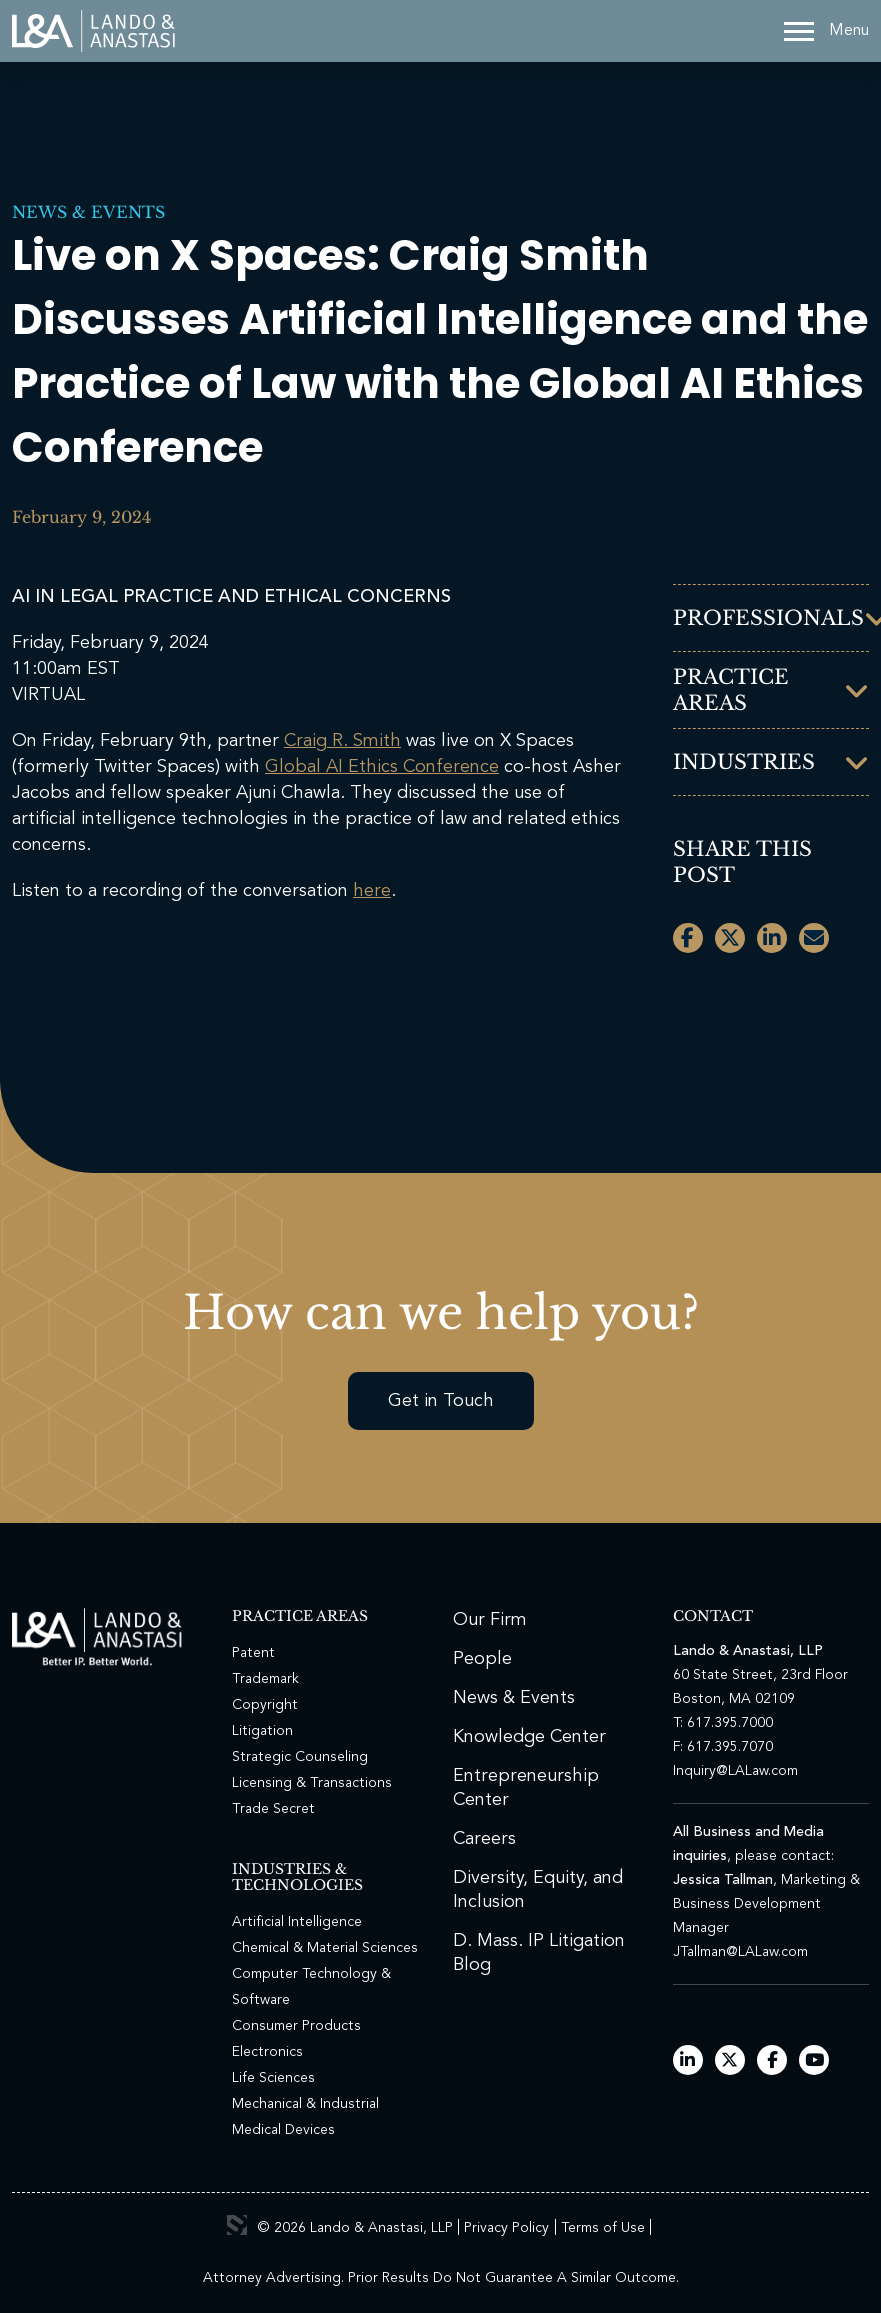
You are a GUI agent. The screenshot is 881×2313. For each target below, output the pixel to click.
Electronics (267, 2052)
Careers (484, 1839)
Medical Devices (283, 2130)
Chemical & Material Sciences (325, 1948)
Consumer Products (296, 2026)
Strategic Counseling (300, 1757)
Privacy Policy (506, 2228)
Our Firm (490, 1620)
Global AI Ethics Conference (382, 767)
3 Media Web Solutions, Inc (237, 2225)
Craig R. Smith (342, 741)
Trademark (265, 1679)
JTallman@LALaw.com (740, 1952)
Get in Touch (441, 1401)
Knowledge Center (529, 1737)
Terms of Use (603, 2228)
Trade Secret (273, 1809)
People (482, 1659)
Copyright (265, 1705)
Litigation (262, 1731)
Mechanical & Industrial (305, 2104)
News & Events (88, 212)
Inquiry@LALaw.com (735, 1771)
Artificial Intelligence (297, 1922)
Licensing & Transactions (312, 1783)
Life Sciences (273, 2078)
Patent (253, 1653)
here (372, 891)
